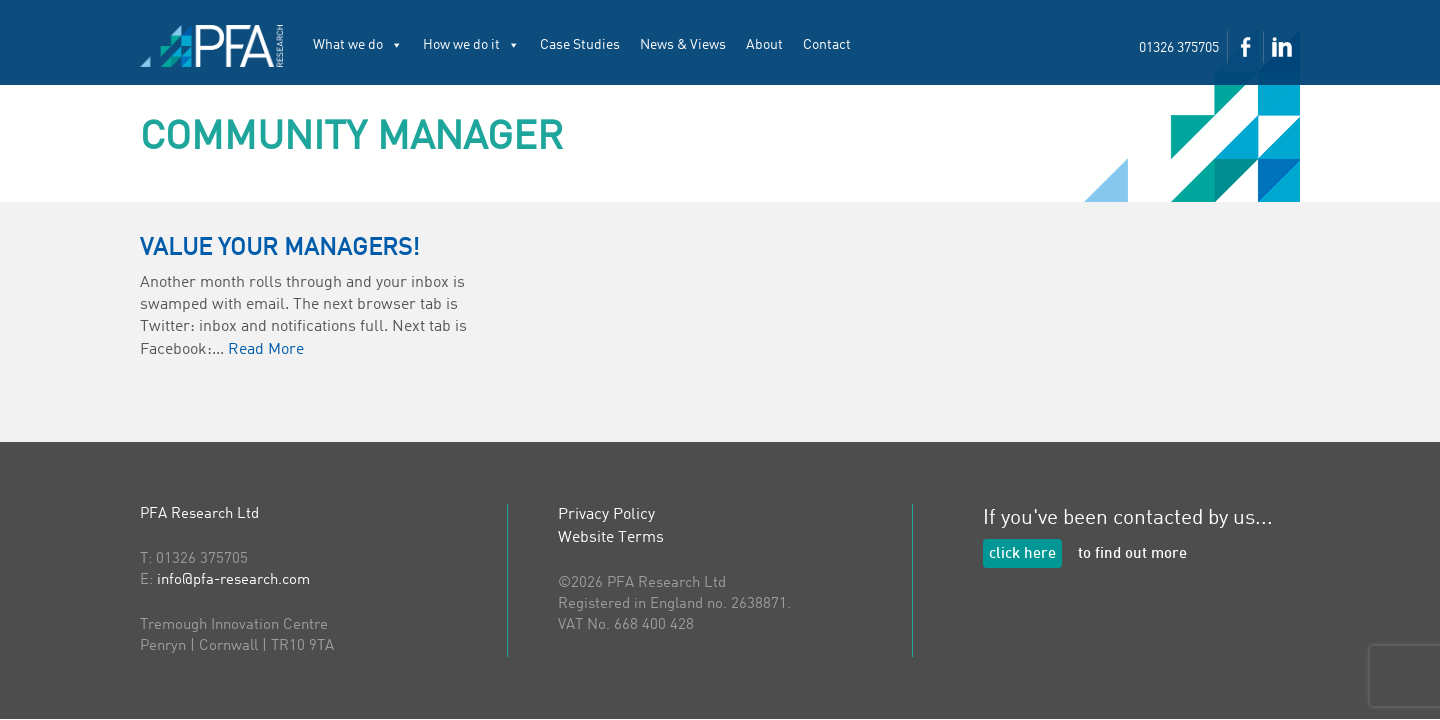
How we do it (471, 45)
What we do (358, 45)
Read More (266, 350)
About (764, 45)
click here (1022, 554)
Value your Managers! (280, 249)
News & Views (683, 45)
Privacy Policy (606, 515)
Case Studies (580, 45)
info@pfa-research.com (233, 580)
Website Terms (611, 538)
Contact (827, 45)
